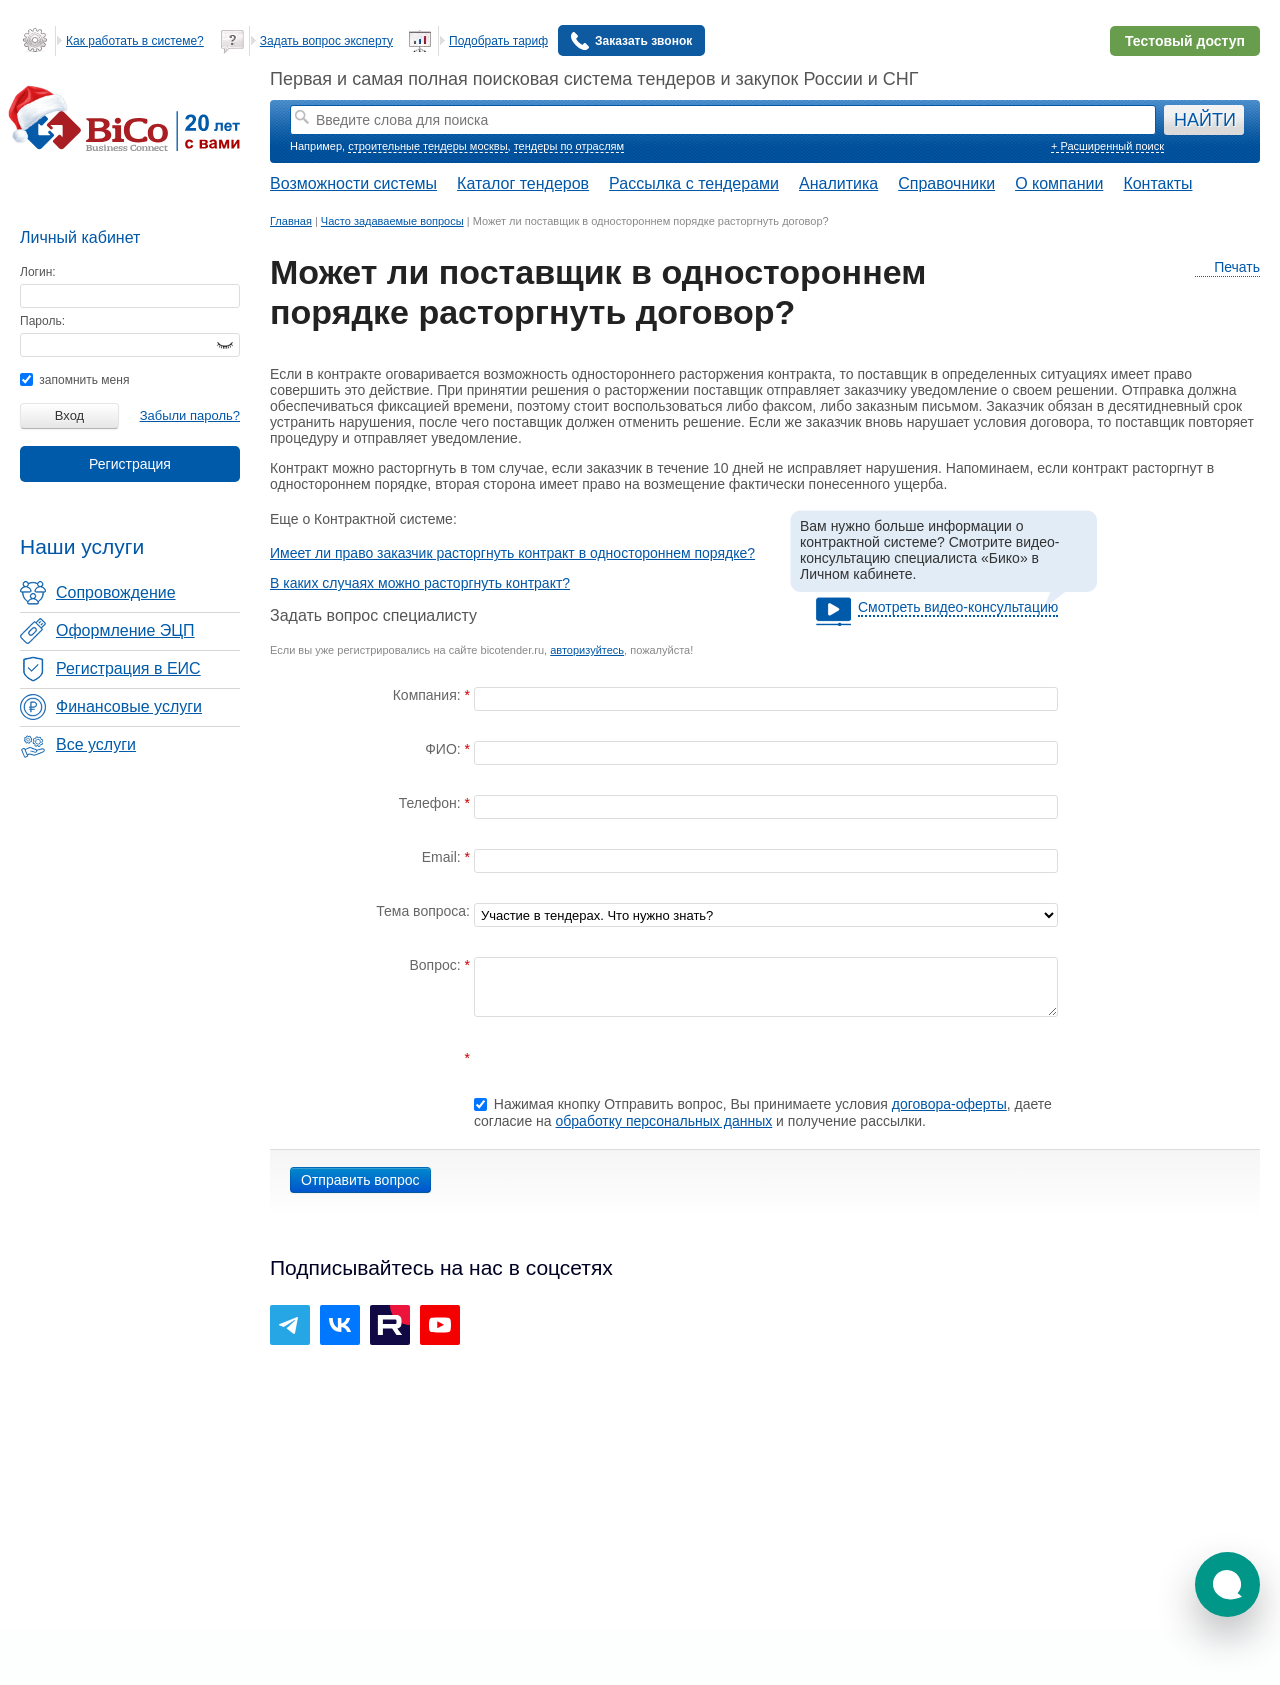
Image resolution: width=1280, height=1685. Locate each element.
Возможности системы (353, 183)
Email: (443, 857)
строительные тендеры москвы (427, 146)
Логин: (38, 272)
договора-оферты (949, 1104)
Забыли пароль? (190, 415)
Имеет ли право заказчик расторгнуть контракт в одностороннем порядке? (512, 553)
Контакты (1157, 183)
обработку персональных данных (664, 1121)
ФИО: (444, 749)
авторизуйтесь (587, 650)
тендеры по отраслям (569, 146)
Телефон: (432, 803)
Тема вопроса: (423, 911)
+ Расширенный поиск (1107, 146)
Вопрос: (436, 965)
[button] (1227, 1584)
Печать (1227, 267)
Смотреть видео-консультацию (958, 607)
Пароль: (42, 321)
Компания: (429, 695)
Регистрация (130, 464)
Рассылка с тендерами (694, 183)
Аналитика (838, 183)
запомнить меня (74, 380)
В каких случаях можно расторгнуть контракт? (420, 583)
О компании (1059, 183)
